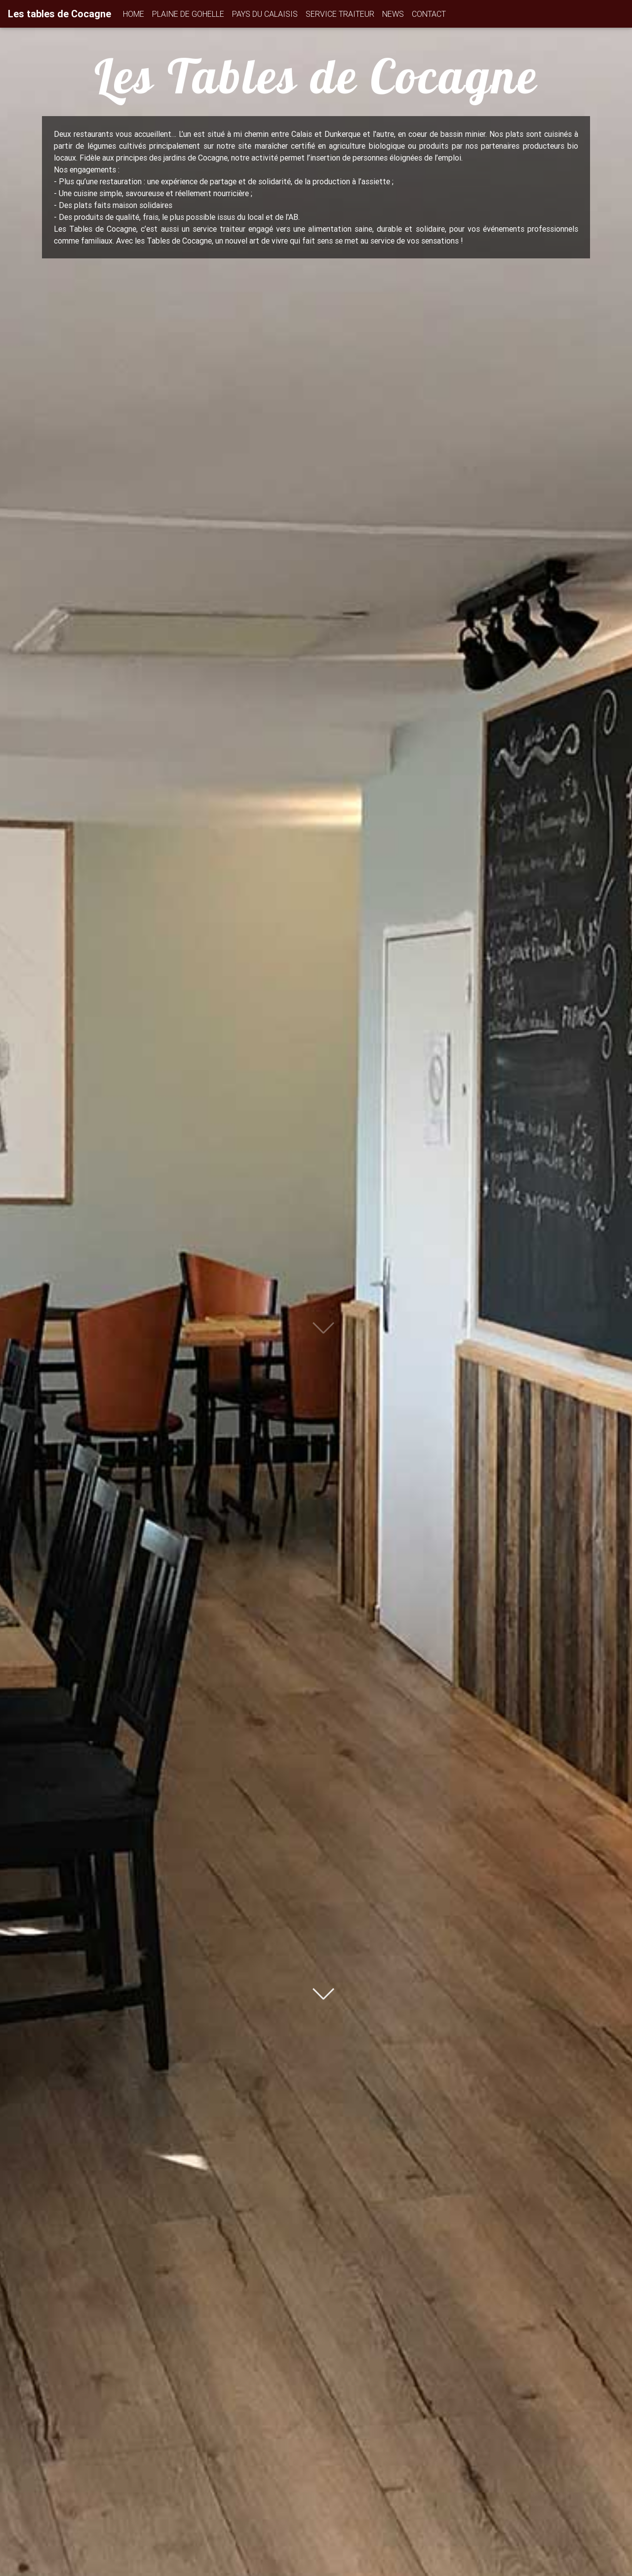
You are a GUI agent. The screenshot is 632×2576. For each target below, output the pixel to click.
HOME (133, 14)
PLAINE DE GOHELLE (188, 14)
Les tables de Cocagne (59, 13)
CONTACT (429, 14)
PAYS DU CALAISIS (265, 14)
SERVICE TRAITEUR (340, 14)
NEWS (393, 14)
